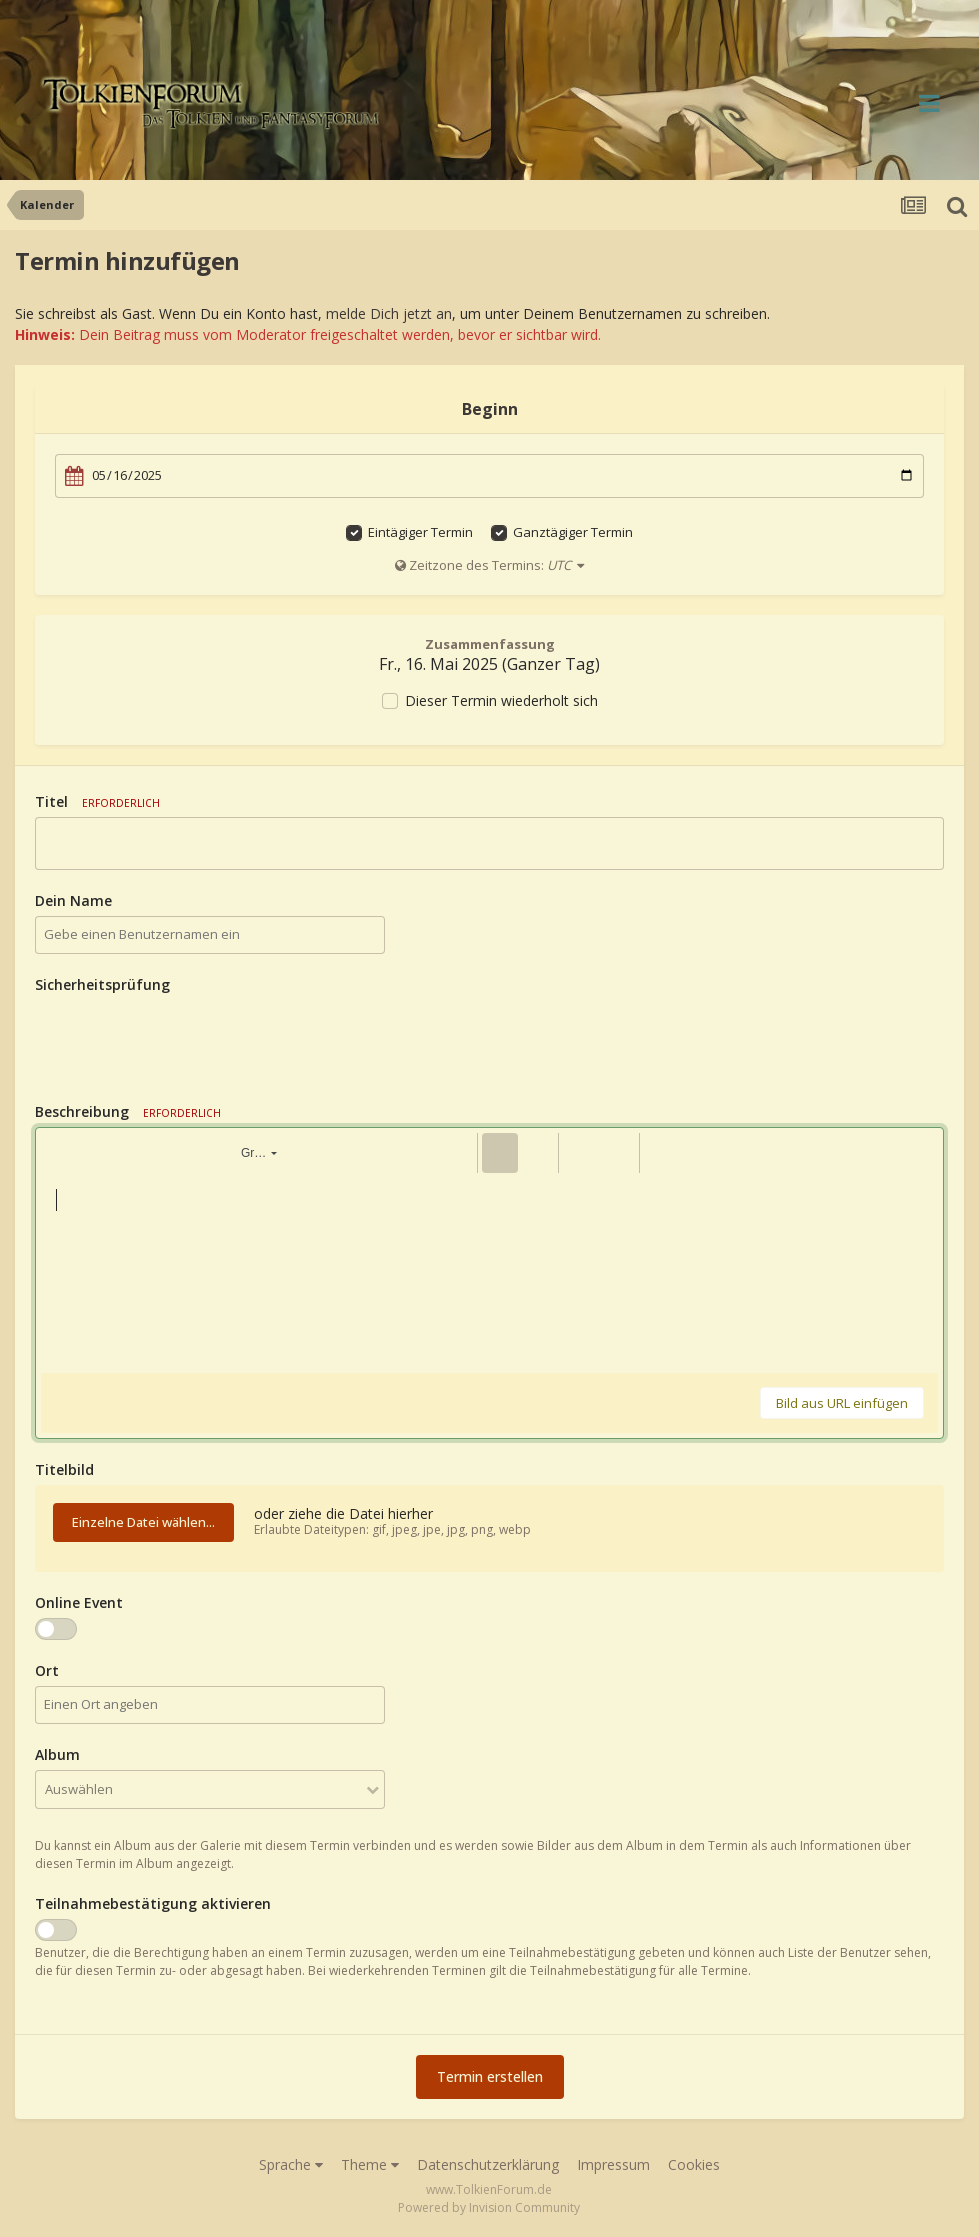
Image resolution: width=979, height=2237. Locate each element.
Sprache (291, 2164)
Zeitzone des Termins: (489, 565)
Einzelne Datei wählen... (143, 1522)
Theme (370, 2164)
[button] (59, 1153)
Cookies (694, 2164)
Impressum (613, 2164)
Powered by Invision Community (489, 2207)
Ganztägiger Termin (573, 532)
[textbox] (489, 1273)
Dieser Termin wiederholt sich (501, 700)
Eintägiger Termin (420, 532)
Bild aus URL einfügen (842, 1403)
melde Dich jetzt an (389, 313)
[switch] (56, 1629)
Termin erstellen (490, 2076)
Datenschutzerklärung (488, 2164)
